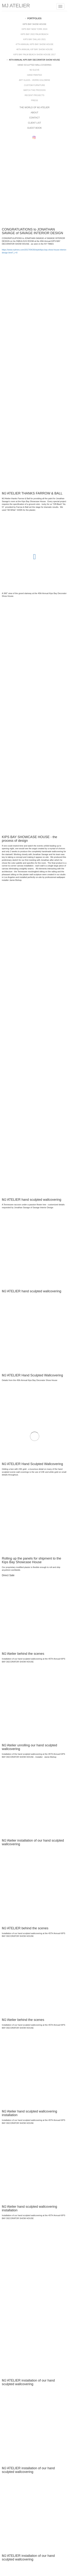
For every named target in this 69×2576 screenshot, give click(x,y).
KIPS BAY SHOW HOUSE (34, 24)
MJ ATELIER (16, 5)
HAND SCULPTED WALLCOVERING (34, 65)
